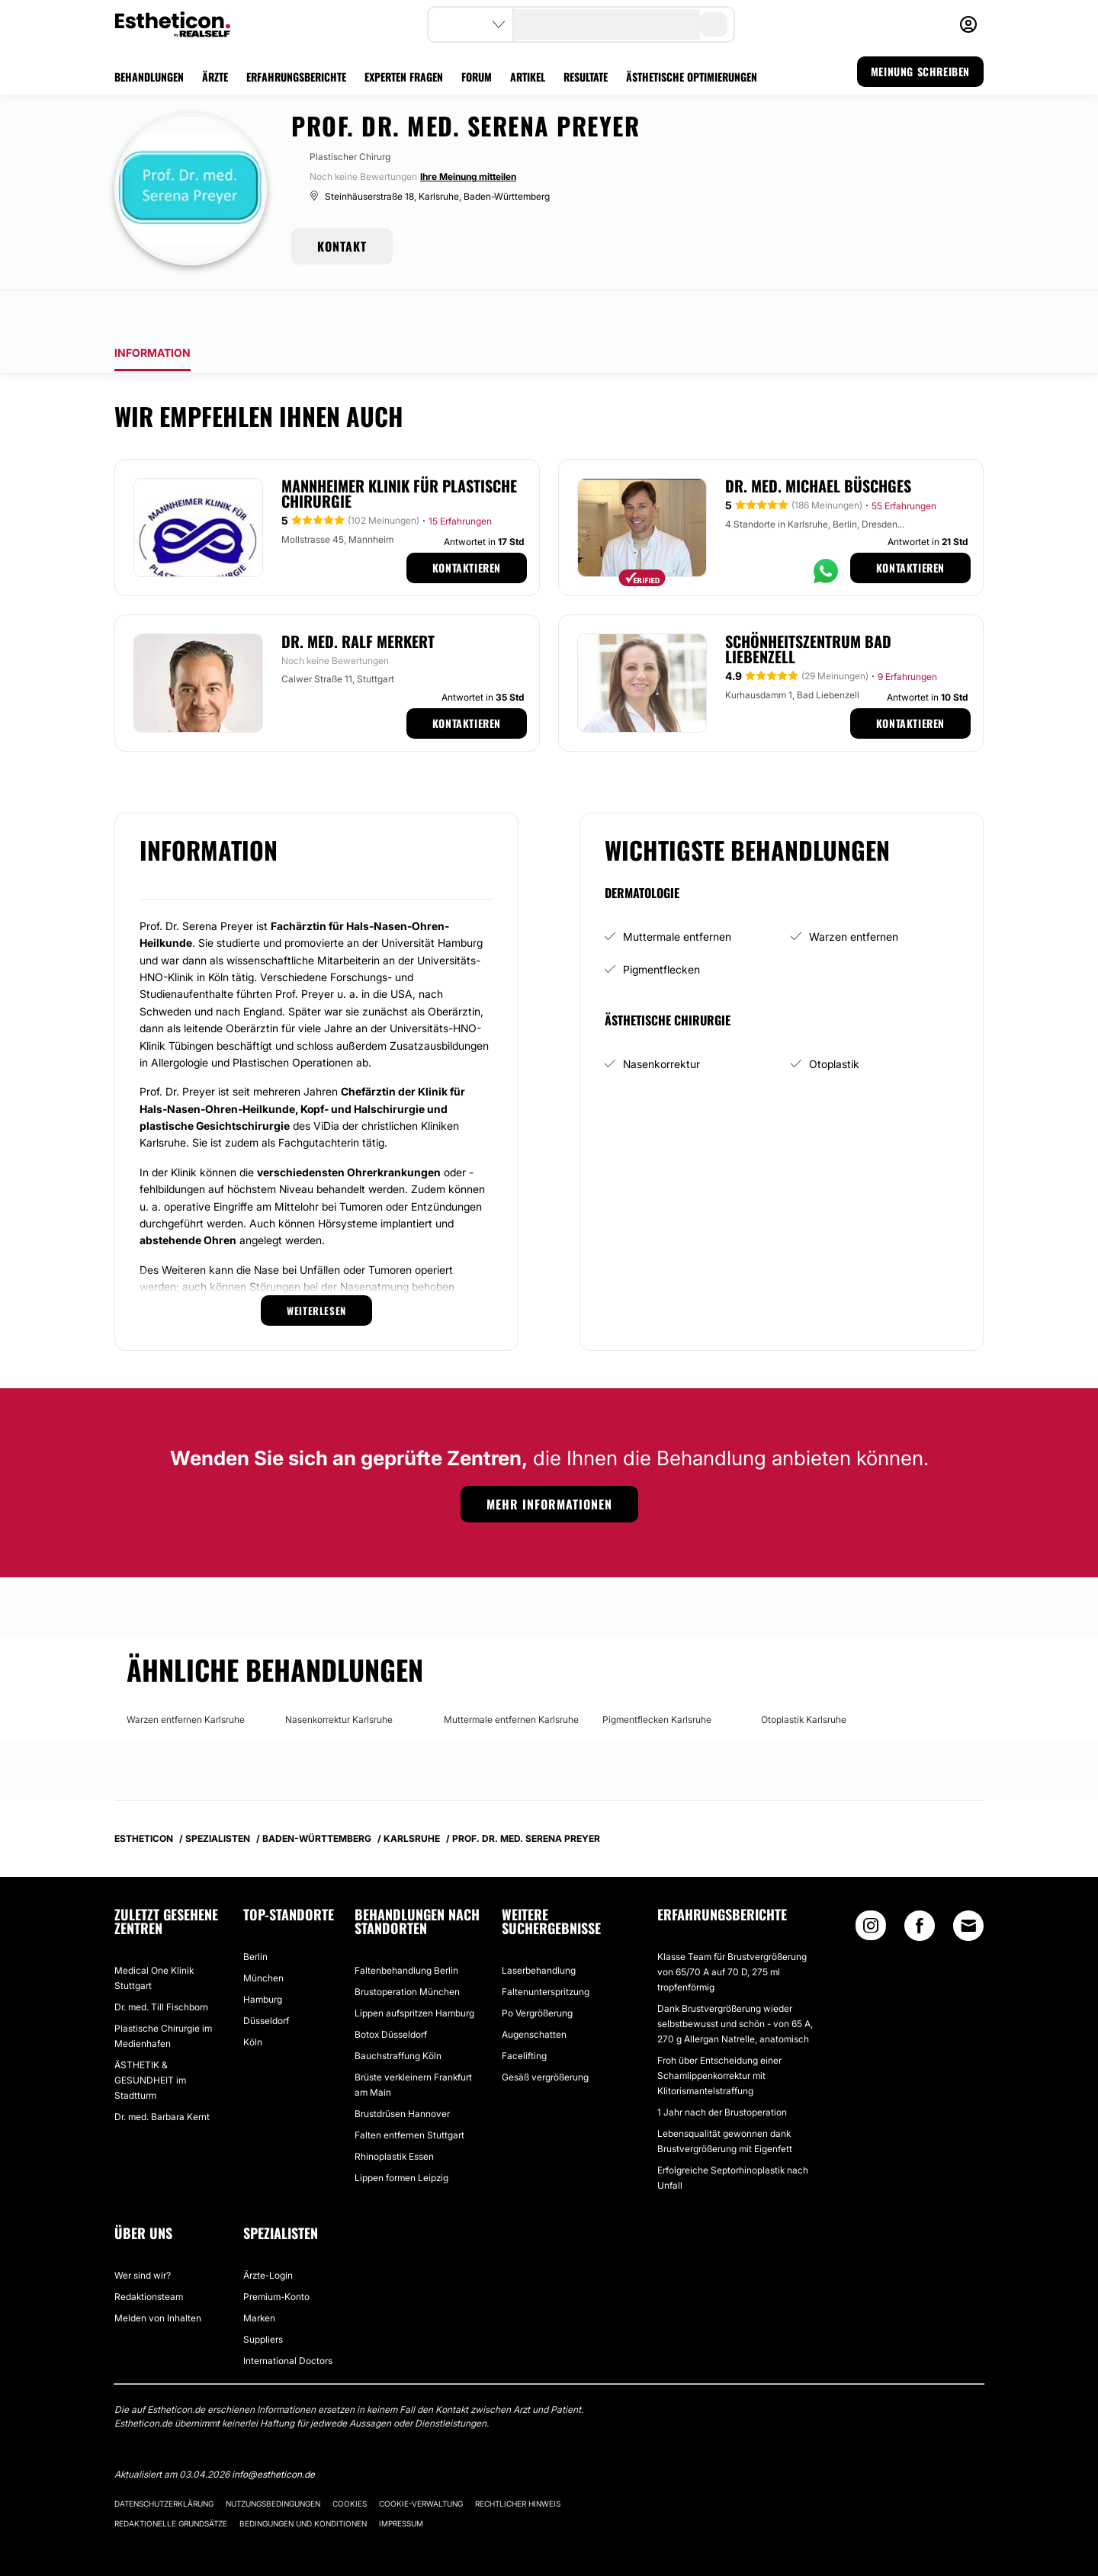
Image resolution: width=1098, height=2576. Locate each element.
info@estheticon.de (273, 2431)
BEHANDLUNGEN (149, 77)
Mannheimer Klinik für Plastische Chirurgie (399, 450)
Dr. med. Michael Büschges (818, 442)
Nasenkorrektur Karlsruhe (339, 1677)
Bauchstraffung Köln (398, 2013)
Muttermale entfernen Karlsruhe (511, 1677)
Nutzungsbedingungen (273, 2460)
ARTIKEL (527, 77)
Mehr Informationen (549, 1461)
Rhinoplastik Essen (394, 2113)
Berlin (255, 1914)
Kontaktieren (466, 525)
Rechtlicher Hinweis (517, 2460)
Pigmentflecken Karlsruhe (656, 1677)
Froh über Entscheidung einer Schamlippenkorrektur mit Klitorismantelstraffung (719, 2033)
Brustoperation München (407, 1949)
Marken (259, 2275)
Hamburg (262, 1956)
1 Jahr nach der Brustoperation (722, 2069)
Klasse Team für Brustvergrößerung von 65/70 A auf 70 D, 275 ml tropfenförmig (732, 1929)
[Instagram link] (871, 1886)
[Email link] (968, 1883)
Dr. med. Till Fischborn (161, 1964)
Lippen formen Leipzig (401, 2135)
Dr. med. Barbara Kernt (162, 2074)
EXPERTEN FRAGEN (403, 77)
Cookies (349, 2460)
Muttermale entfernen (677, 893)
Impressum (401, 2480)
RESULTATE (585, 77)
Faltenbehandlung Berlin (406, 1927)
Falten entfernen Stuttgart (409, 2092)
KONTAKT (342, 246)
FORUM (476, 77)
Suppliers (263, 2296)
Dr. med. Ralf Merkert (358, 598)
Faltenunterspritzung (545, 1949)
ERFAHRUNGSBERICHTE (296, 77)
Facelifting (524, 2013)
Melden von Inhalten (157, 2275)
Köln (252, 1999)
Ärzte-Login (268, 2232)
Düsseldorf (266, 1978)
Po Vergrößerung (537, 1970)
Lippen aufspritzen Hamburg (414, 1970)
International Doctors (287, 2318)
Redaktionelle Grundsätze (170, 2480)
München (263, 1935)
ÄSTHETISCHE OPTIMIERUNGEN (691, 77)
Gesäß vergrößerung (545, 2034)
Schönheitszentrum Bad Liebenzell (808, 606)
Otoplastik (834, 1021)
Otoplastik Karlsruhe (803, 1677)
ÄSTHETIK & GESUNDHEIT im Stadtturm (150, 2037)
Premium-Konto (276, 2254)
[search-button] (713, 24)
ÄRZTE (215, 77)
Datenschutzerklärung (164, 2460)
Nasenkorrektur (661, 1021)
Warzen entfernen (853, 893)
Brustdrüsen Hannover (402, 2071)
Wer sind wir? (142, 2232)
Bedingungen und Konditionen (303, 2480)
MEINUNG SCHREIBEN (920, 71)
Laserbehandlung (539, 1927)
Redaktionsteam (148, 2254)
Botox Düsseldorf (391, 1991)
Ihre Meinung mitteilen (468, 176)
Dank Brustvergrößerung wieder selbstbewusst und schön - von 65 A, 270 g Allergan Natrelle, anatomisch (735, 1981)
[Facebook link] (919, 1886)
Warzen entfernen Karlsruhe (186, 1677)
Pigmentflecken (661, 926)
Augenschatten (534, 1991)
